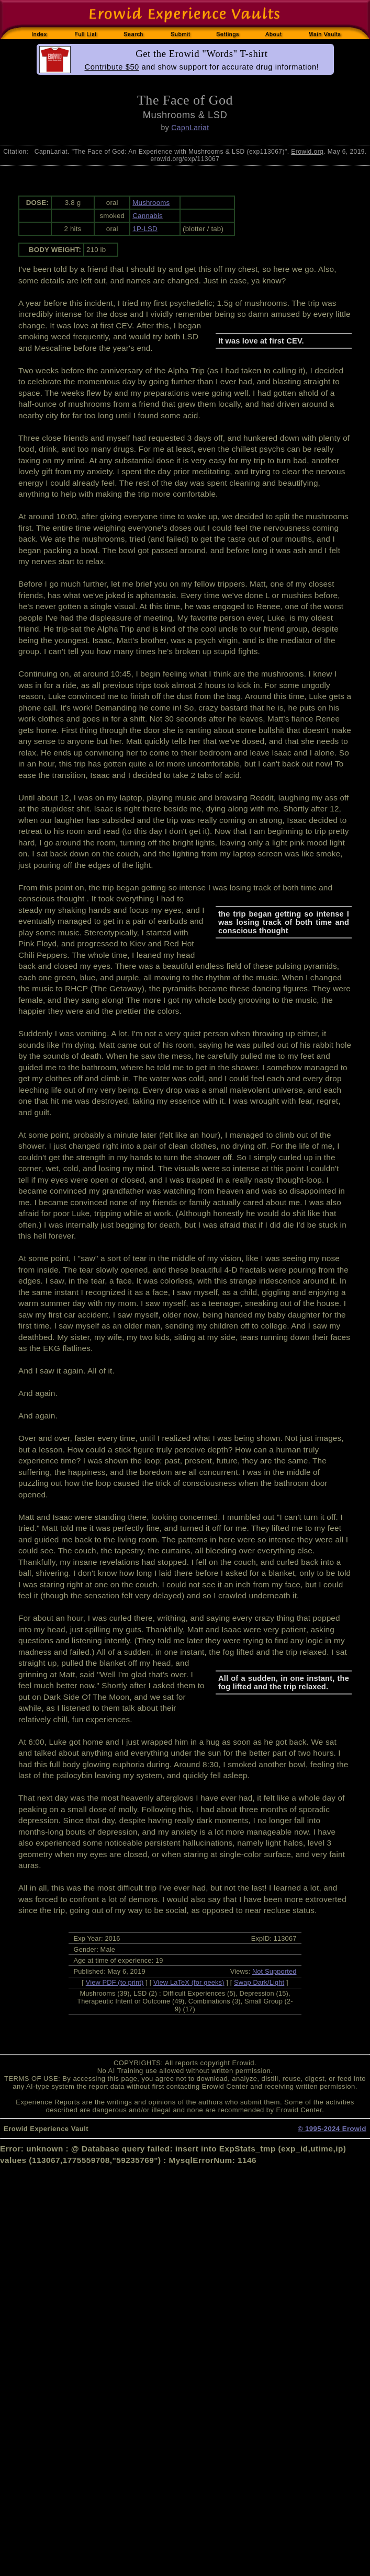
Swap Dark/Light (259, 1982)
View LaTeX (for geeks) (188, 1982)
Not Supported (274, 1971)
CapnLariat (190, 127)
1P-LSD (145, 229)
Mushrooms (151, 203)
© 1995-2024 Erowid (332, 2129)
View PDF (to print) (115, 1982)
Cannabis (147, 216)
